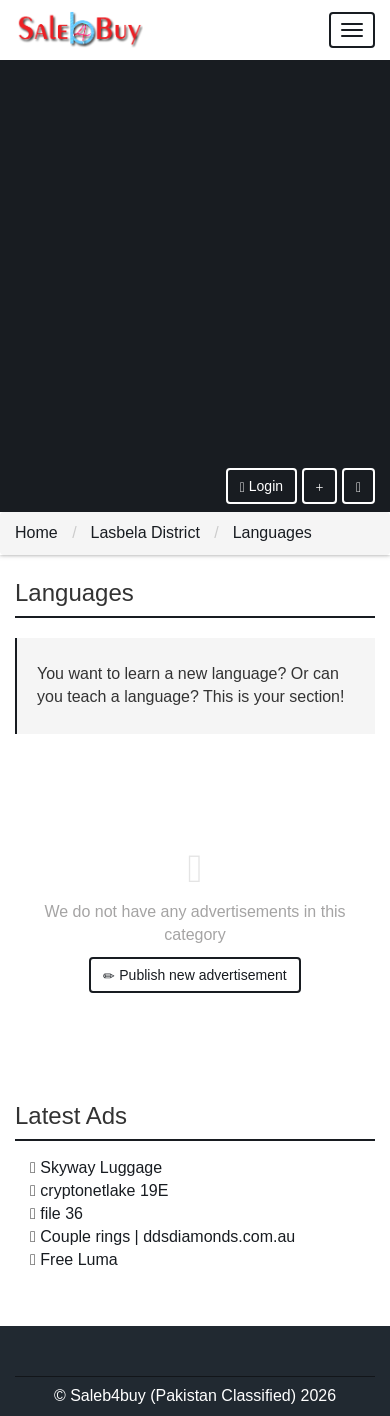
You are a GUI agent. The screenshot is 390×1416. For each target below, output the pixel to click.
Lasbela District (144, 532)
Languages (272, 532)
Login (261, 486)
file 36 (61, 1213)
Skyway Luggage (101, 1167)
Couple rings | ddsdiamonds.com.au (167, 1236)
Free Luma (78, 1259)
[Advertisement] (195, 263)
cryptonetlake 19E (104, 1190)
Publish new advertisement (194, 975)
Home (36, 532)
